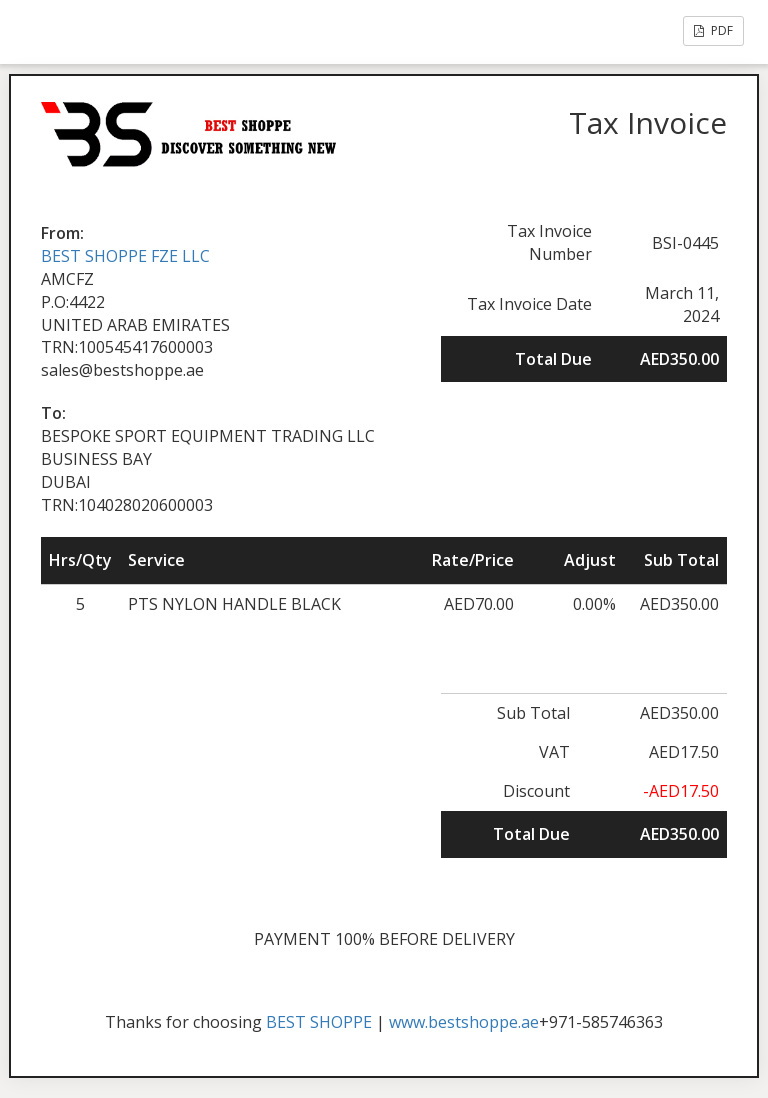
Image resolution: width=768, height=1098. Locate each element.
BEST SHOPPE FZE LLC (125, 256)
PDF (713, 30)
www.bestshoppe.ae (464, 1022)
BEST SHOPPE (319, 1022)
